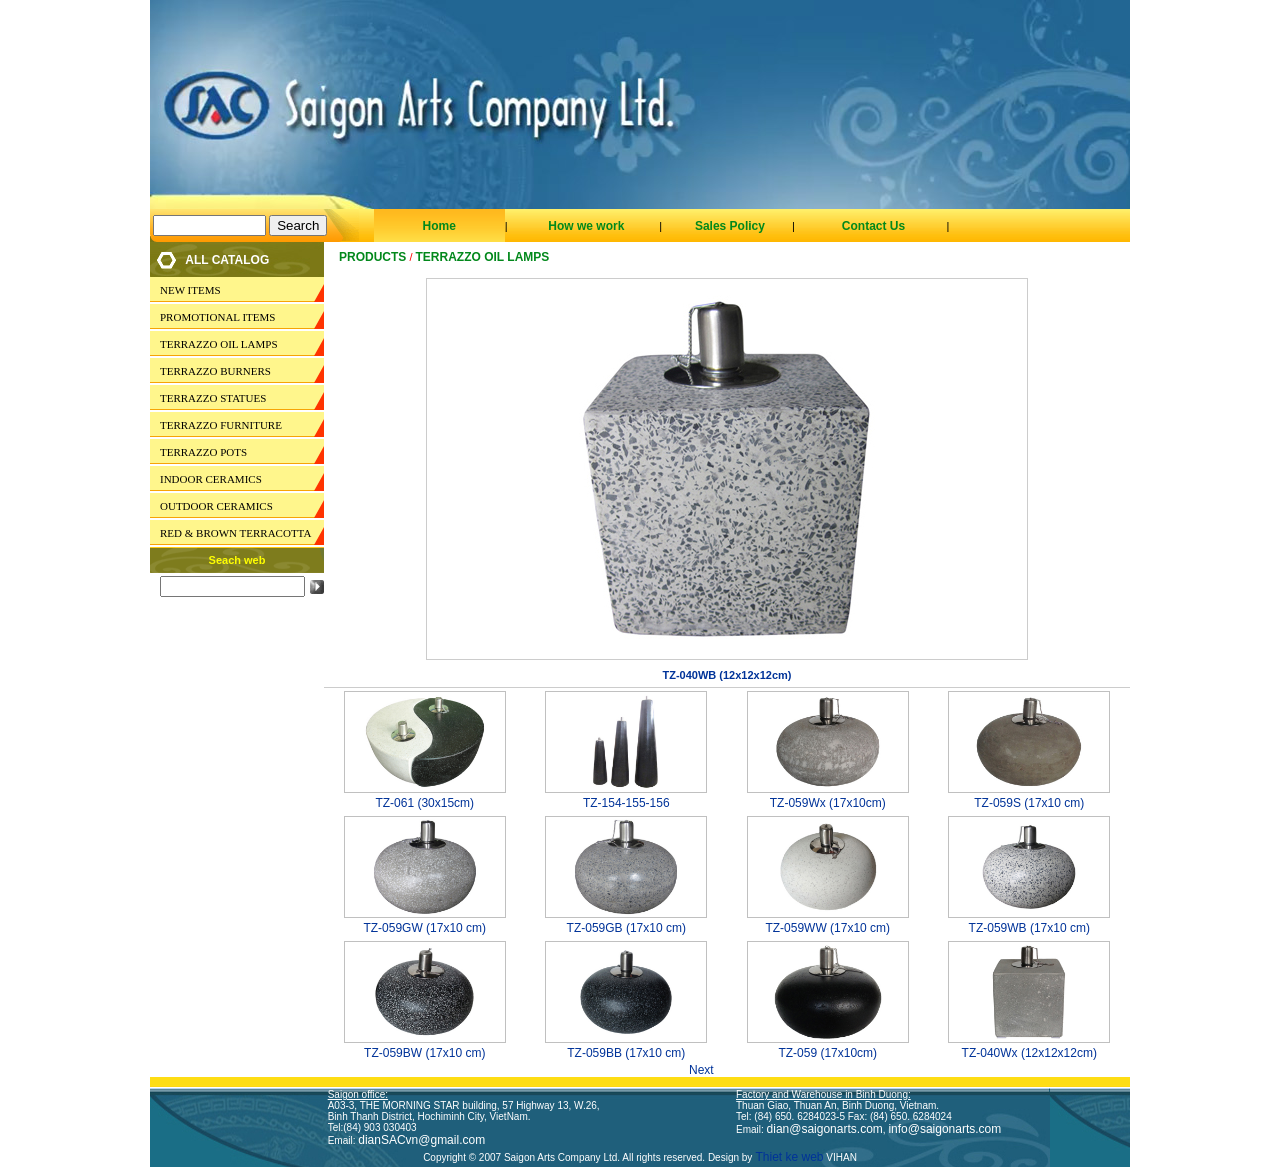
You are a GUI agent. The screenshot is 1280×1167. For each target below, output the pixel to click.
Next (708, 1070)
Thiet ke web (787, 1157)
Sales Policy (730, 226)
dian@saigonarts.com (825, 1129)
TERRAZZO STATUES (213, 398)
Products (372, 257)
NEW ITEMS (190, 290)
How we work (586, 226)
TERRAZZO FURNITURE (221, 425)
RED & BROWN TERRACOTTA (235, 533)
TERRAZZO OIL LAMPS (219, 344)
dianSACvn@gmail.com (421, 1140)
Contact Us (873, 226)
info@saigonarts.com (944, 1129)
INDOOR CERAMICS (211, 479)
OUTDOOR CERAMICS (216, 506)
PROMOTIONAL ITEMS (217, 317)
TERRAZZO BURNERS (215, 371)
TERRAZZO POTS (203, 452)
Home (438, 226)
